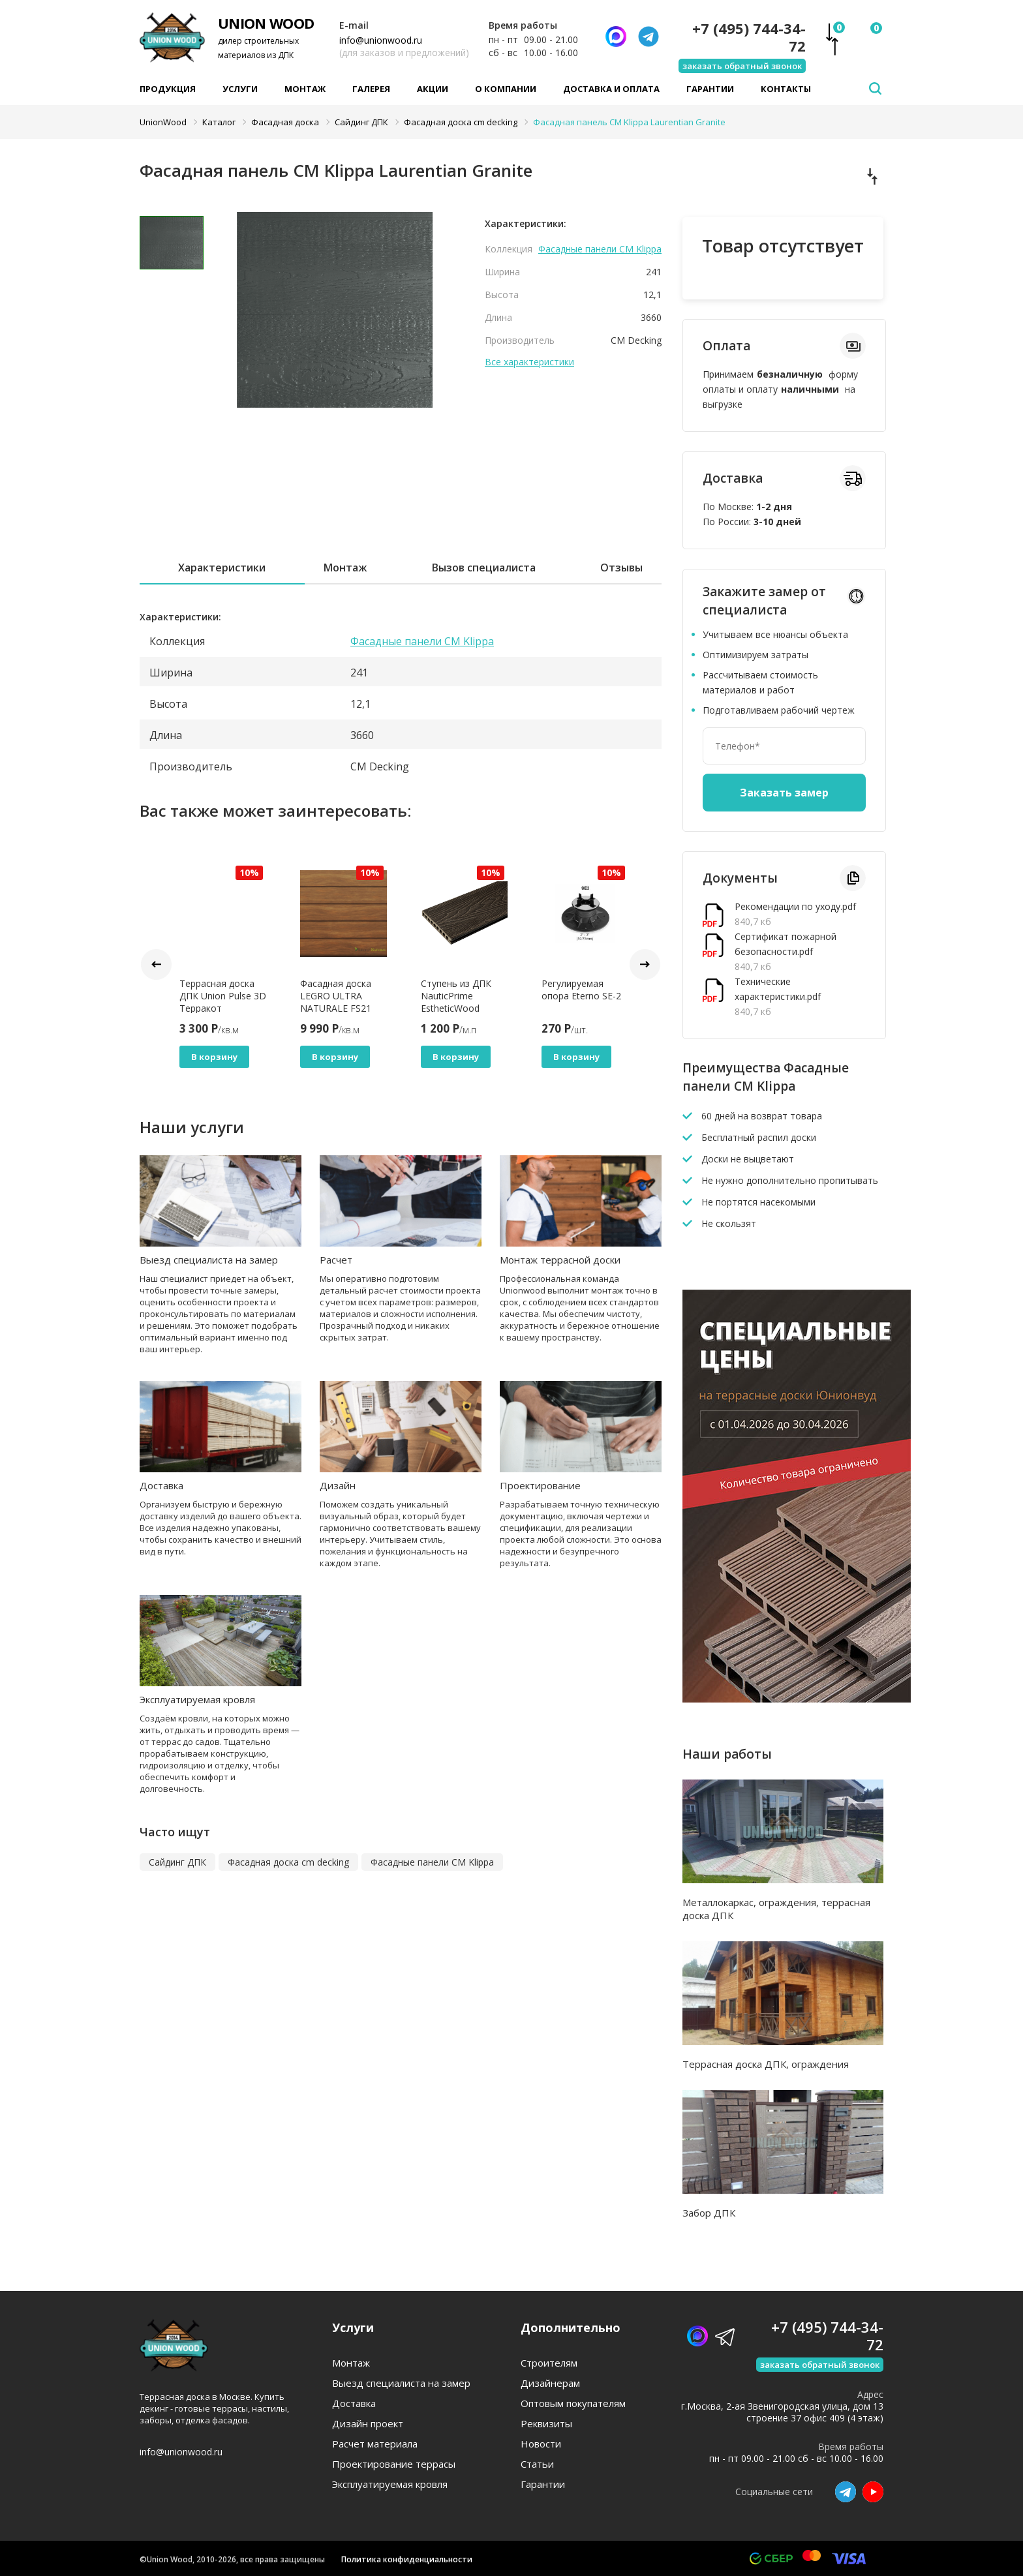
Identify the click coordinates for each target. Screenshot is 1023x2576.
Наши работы (727, 1754)
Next (645, 964)
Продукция (168, 89)
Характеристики (222, 567)
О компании (505, 89)
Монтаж (305, 89)
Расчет (336, 1259)
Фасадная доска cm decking (288, 1862)
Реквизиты (546, 2423)
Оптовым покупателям (573, 2403)
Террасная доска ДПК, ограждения (765, 2063)
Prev (156, 964)
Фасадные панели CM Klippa (600, 249)
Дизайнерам (550, 2383)
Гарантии (710, 89)
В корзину (214, 1057)
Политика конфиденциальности (406, 2559)
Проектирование (540, 1485)
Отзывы (621, 567)
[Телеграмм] (648, 36)
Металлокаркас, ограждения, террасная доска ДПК (776, 1909)
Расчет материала (375, 2444)
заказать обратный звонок (742, 66)
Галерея (371, 89)
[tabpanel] (335, 310)
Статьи (537, 2464)
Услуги (240, 89)
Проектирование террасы (393, 2464)
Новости (541, 2444)
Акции (432, 89)
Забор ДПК (708, 2212)
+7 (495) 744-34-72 (749, 37)
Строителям (549, 2363)
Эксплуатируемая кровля (197, 1699)
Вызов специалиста (484, 567)
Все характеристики (529, 362)
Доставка (161, 1485)
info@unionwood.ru (380, 40)
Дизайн (338, 1485)
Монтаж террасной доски (560, 1259)
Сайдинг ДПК (177, 1862)
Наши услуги (192, 1127)
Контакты (786, 89)
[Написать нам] (615, 36)
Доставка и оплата (611, 89)
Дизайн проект (367, 2423)
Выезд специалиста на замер (209, 1259)
